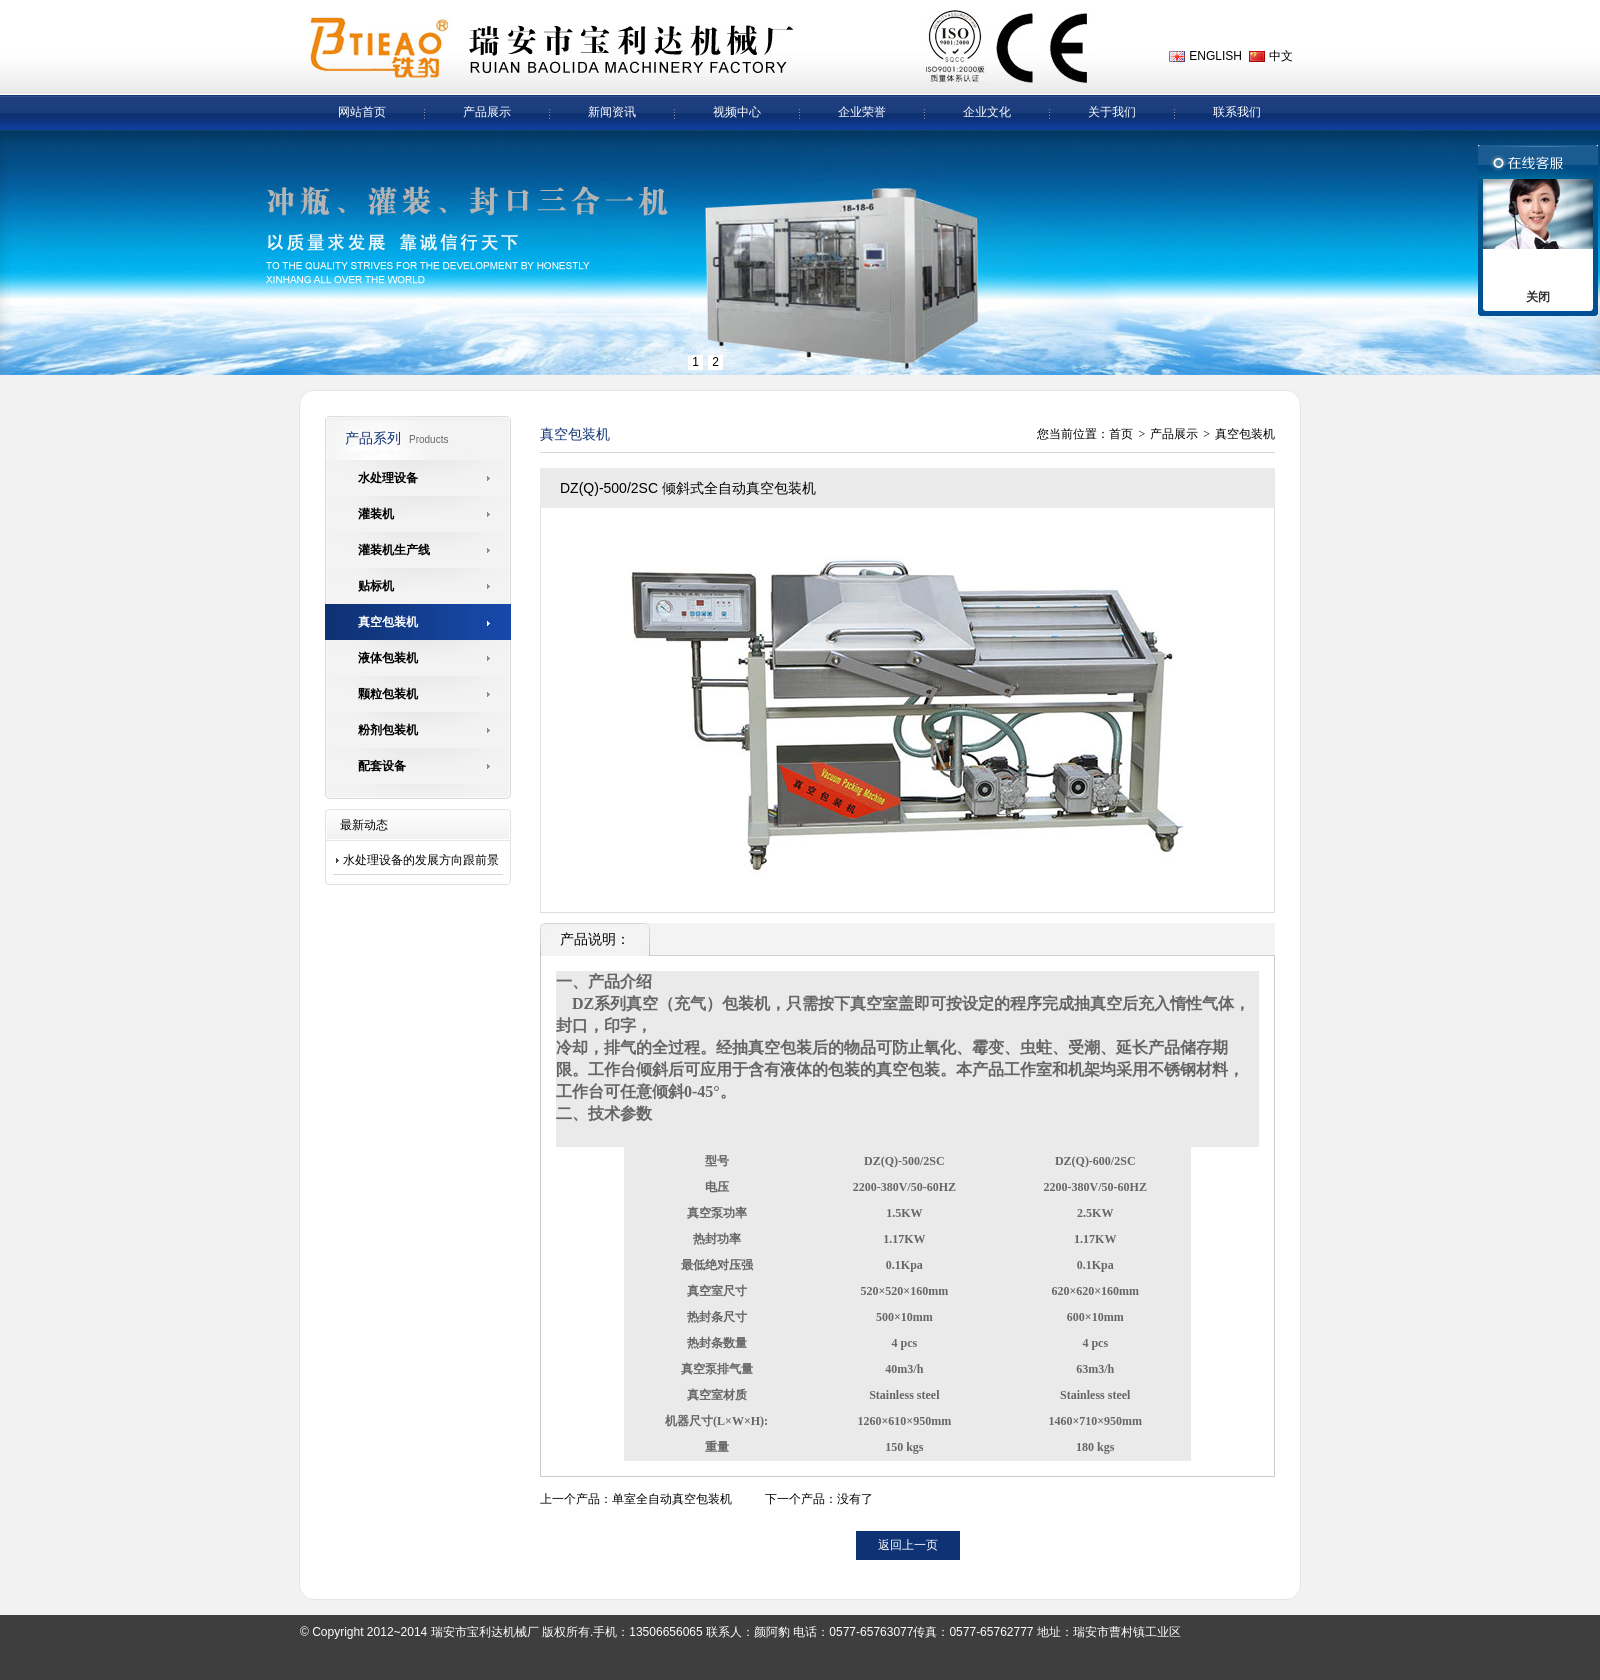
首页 (1121, 434)
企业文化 (987, 112)
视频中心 (737, 112)
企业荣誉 (862, 112)
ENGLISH (1215, 56)
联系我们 (1237, 112)
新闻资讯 (612, 112)
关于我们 (1112, 112)
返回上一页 (908, 1545)
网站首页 (362, 112)
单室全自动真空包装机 (672, 1499)
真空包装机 (1245, 434)
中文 (1281, 56)
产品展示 (487, 112)
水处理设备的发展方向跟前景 (421, 860)
